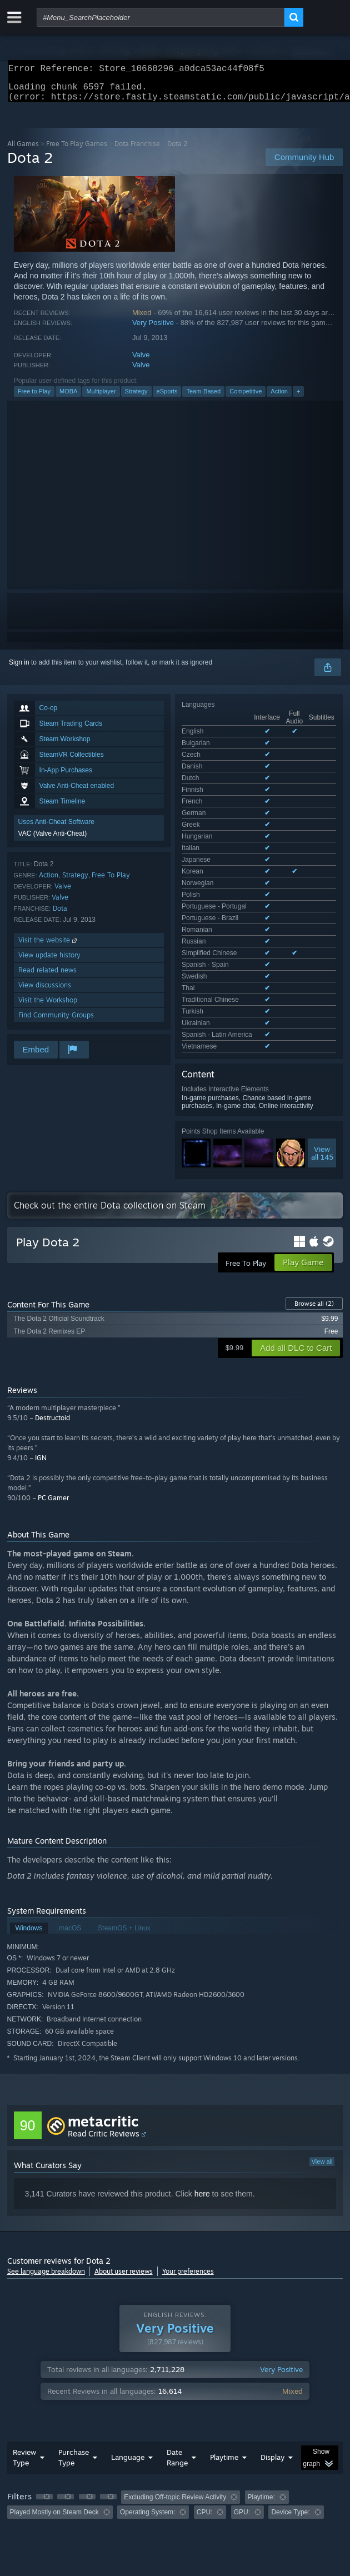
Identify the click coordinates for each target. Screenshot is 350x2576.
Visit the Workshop (47, 1006)
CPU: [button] (205, 2405)
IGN (41, 1350)
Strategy (136, 398)
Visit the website (48, 946)
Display (272, 2350)
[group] (175, 2397)
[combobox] (160, 17)
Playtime (224, 2350)
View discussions (44, 991)
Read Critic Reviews (103, 2026)
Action (279, 398)
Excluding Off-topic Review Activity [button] (175, 2390)
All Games (23, 150)
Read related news (47, 976)
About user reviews (123, 2164)
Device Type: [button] (290, 2405)
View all (322, 2054)
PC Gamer (53, 1390)
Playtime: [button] (261, 2390)
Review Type (24, 2350)
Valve (141, 361)
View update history (49, 961)
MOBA (68, 398)
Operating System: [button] (147, 2405)
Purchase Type (73, 2350)
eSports (167, 398)
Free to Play (34, 398)
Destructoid (52, 1310)
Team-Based (203, 398)
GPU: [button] (242, 2405)
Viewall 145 (322, 894)
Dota (60, 915)
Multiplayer (101, 398)
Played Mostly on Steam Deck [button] (54, 2405)
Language (127, 2350)
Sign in (19, 669)
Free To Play (111, 881)
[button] (44, 2389)
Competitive (245, 398)
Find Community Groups (56, 1021)
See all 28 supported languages (229, 789)
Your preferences (188, 2164)
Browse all (314, 1196)
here (202, 2086)
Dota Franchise (137, 150)
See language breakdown (46, 2164)
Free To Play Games (76, 150)
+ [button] (298, 398)
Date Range (177, 2350)
